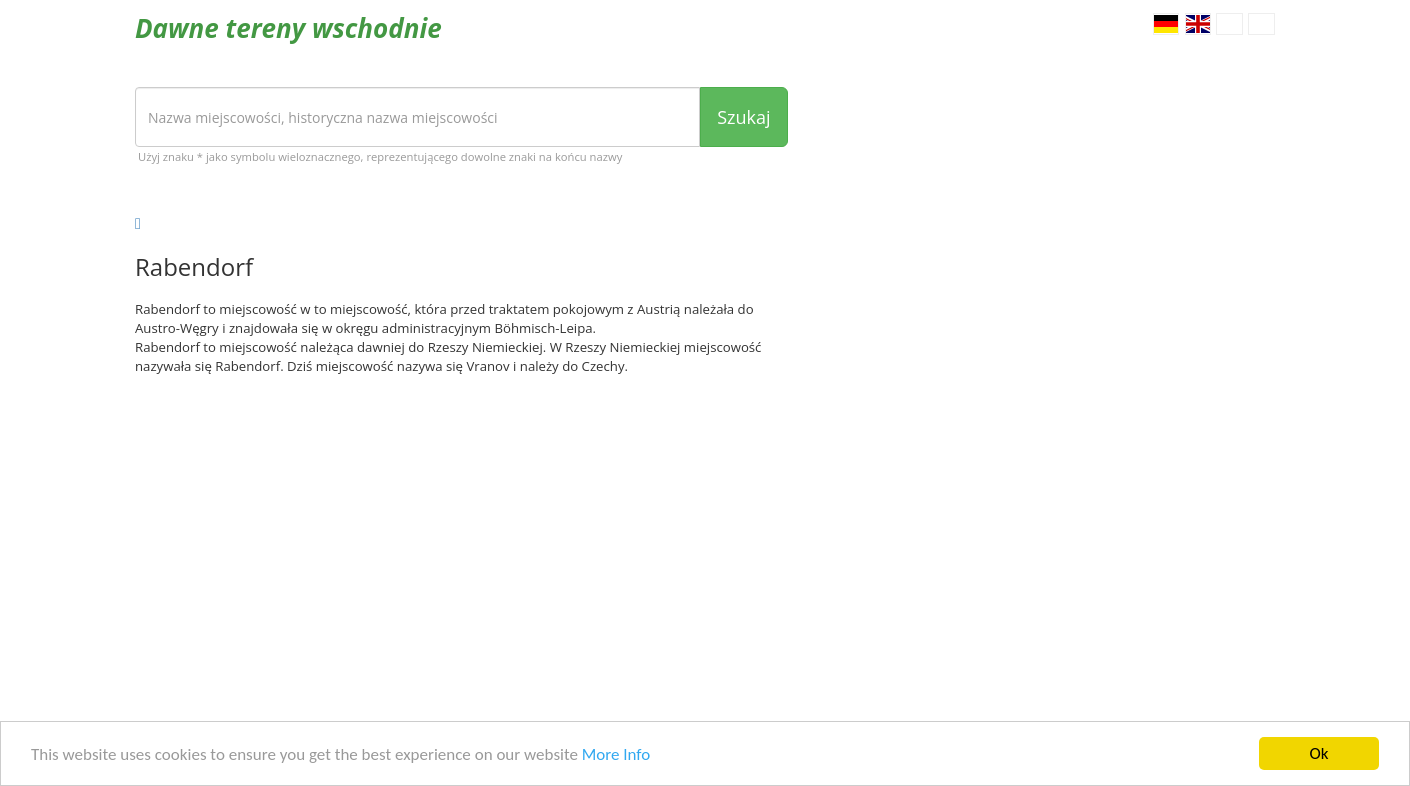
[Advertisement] (461, 546)
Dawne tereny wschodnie (288, 28)
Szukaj (743, 117)
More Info (616, 755)
